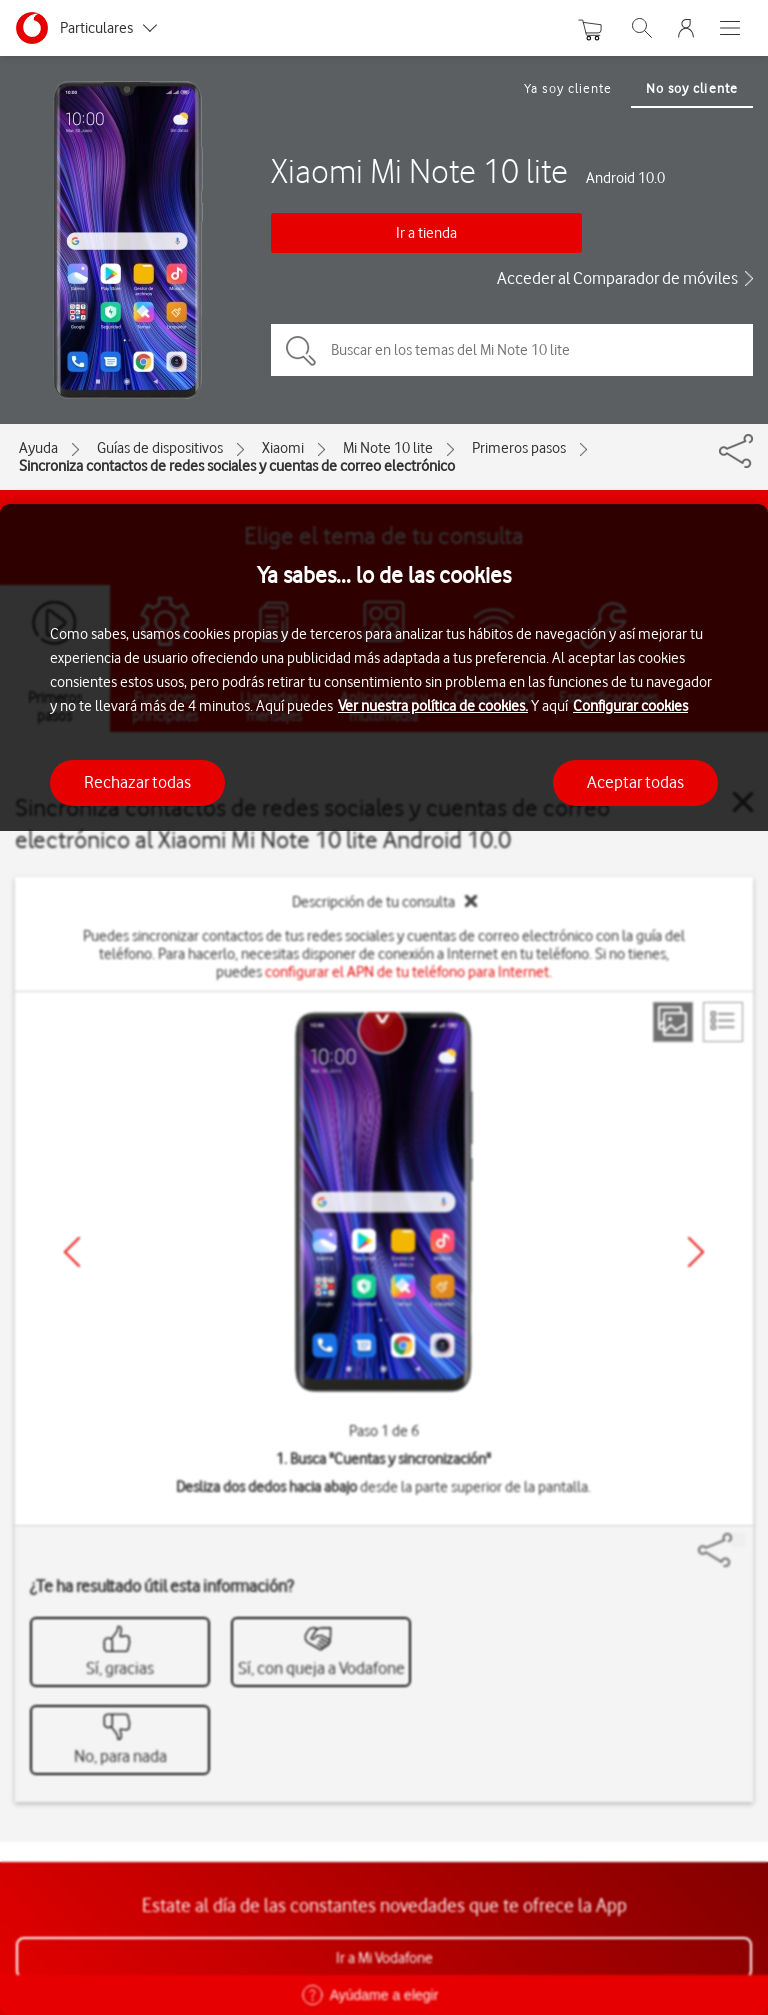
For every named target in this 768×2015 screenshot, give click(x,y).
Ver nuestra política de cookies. (433, 706)
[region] (384, 1259)
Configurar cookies (630, 706)
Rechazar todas (137, 782)
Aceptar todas (635, 782)
